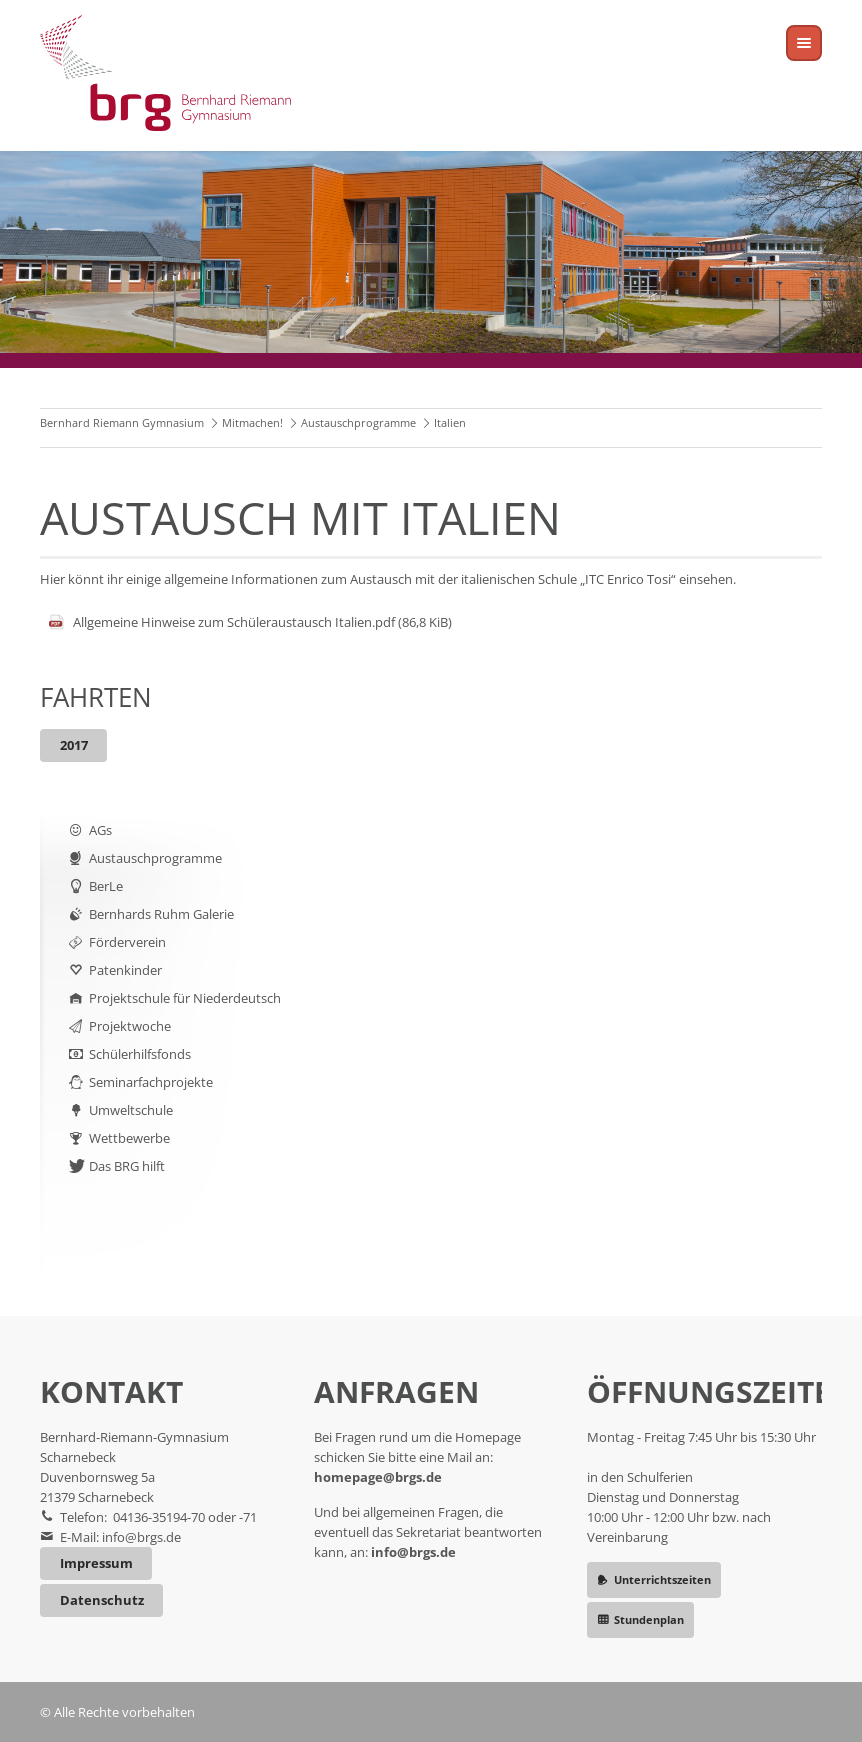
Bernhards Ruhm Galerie (161, 914)
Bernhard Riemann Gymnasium (122, 422)
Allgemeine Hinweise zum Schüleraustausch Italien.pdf (262, 622)
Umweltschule (131, 1110)
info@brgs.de (141, 1537)
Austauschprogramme (358, 422)
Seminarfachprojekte (151, 1082)
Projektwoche (130, 1026)
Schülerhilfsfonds (140, 1054)
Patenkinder (125, 970)
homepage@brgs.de (378, 1477)
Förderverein (127, 942)
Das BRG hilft (127, 1166)
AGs (100, 830)
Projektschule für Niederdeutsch (185, 998)
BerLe (106, 886)
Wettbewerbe (129, 1138)
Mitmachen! (252, 422)
